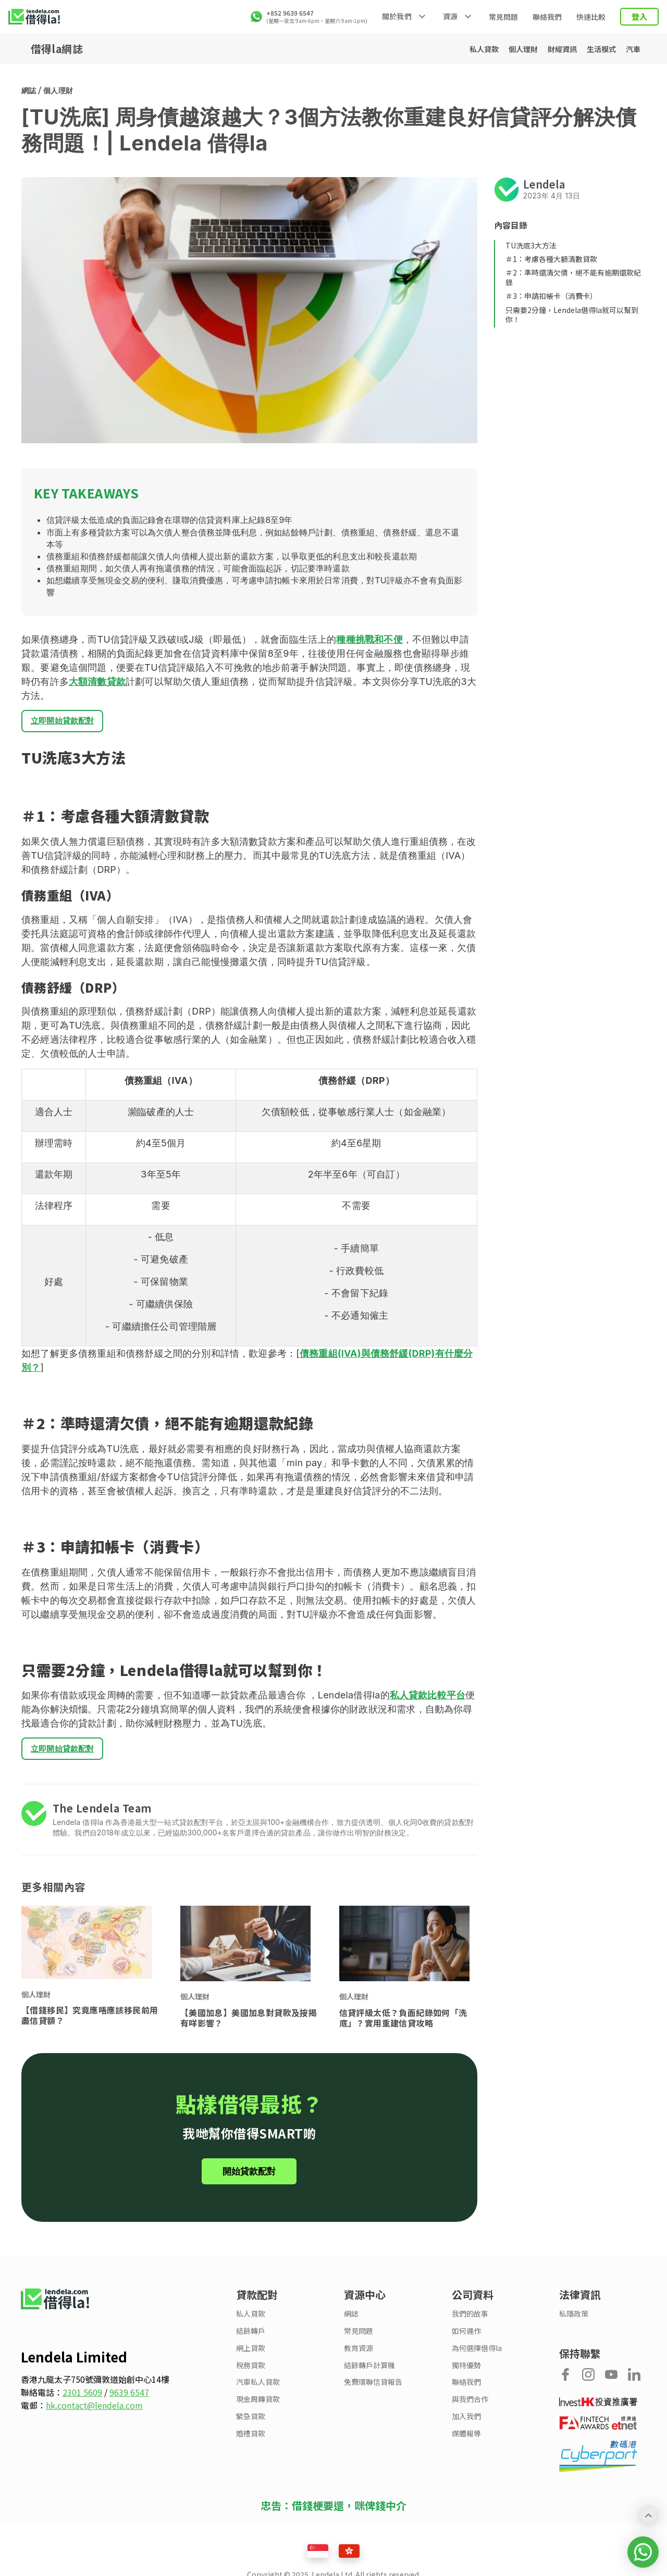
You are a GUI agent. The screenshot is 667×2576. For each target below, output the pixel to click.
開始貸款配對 (249, 2179)
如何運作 (466, 2339)
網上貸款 (250, 2356)
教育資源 (358, 2356)
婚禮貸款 (250, 2441)
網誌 (28, 90)
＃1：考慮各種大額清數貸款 (551, 259)
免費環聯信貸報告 (373, 2390)
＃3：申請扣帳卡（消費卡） (551, 296)
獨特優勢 (466, 2373)
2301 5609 (82, 2400)
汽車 (629, 49)
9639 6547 (129, 2400)
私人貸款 (448, 49)
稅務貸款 (250, 2373)
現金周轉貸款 (258, 2407)
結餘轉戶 (250, 2339)
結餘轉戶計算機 (369, 2373)
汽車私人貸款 (258, 2390)
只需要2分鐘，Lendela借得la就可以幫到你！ (571, 314)
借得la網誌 (57, 49)
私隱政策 (573, 2322)
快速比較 (591, 16)
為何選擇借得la (477, 2356)
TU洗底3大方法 (531, 245)
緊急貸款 (250, 2424)
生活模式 (590, 49)
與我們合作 (470, 2407)
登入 (639, 16)
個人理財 (495, 49)
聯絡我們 (547, 16)
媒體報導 (466, 2441)
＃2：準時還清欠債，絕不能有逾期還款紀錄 (573, 277)
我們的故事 (470, 2322)
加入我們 (466, 2424)
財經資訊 (542, 49)
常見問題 (503, 16)
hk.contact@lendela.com (94, 2413)
